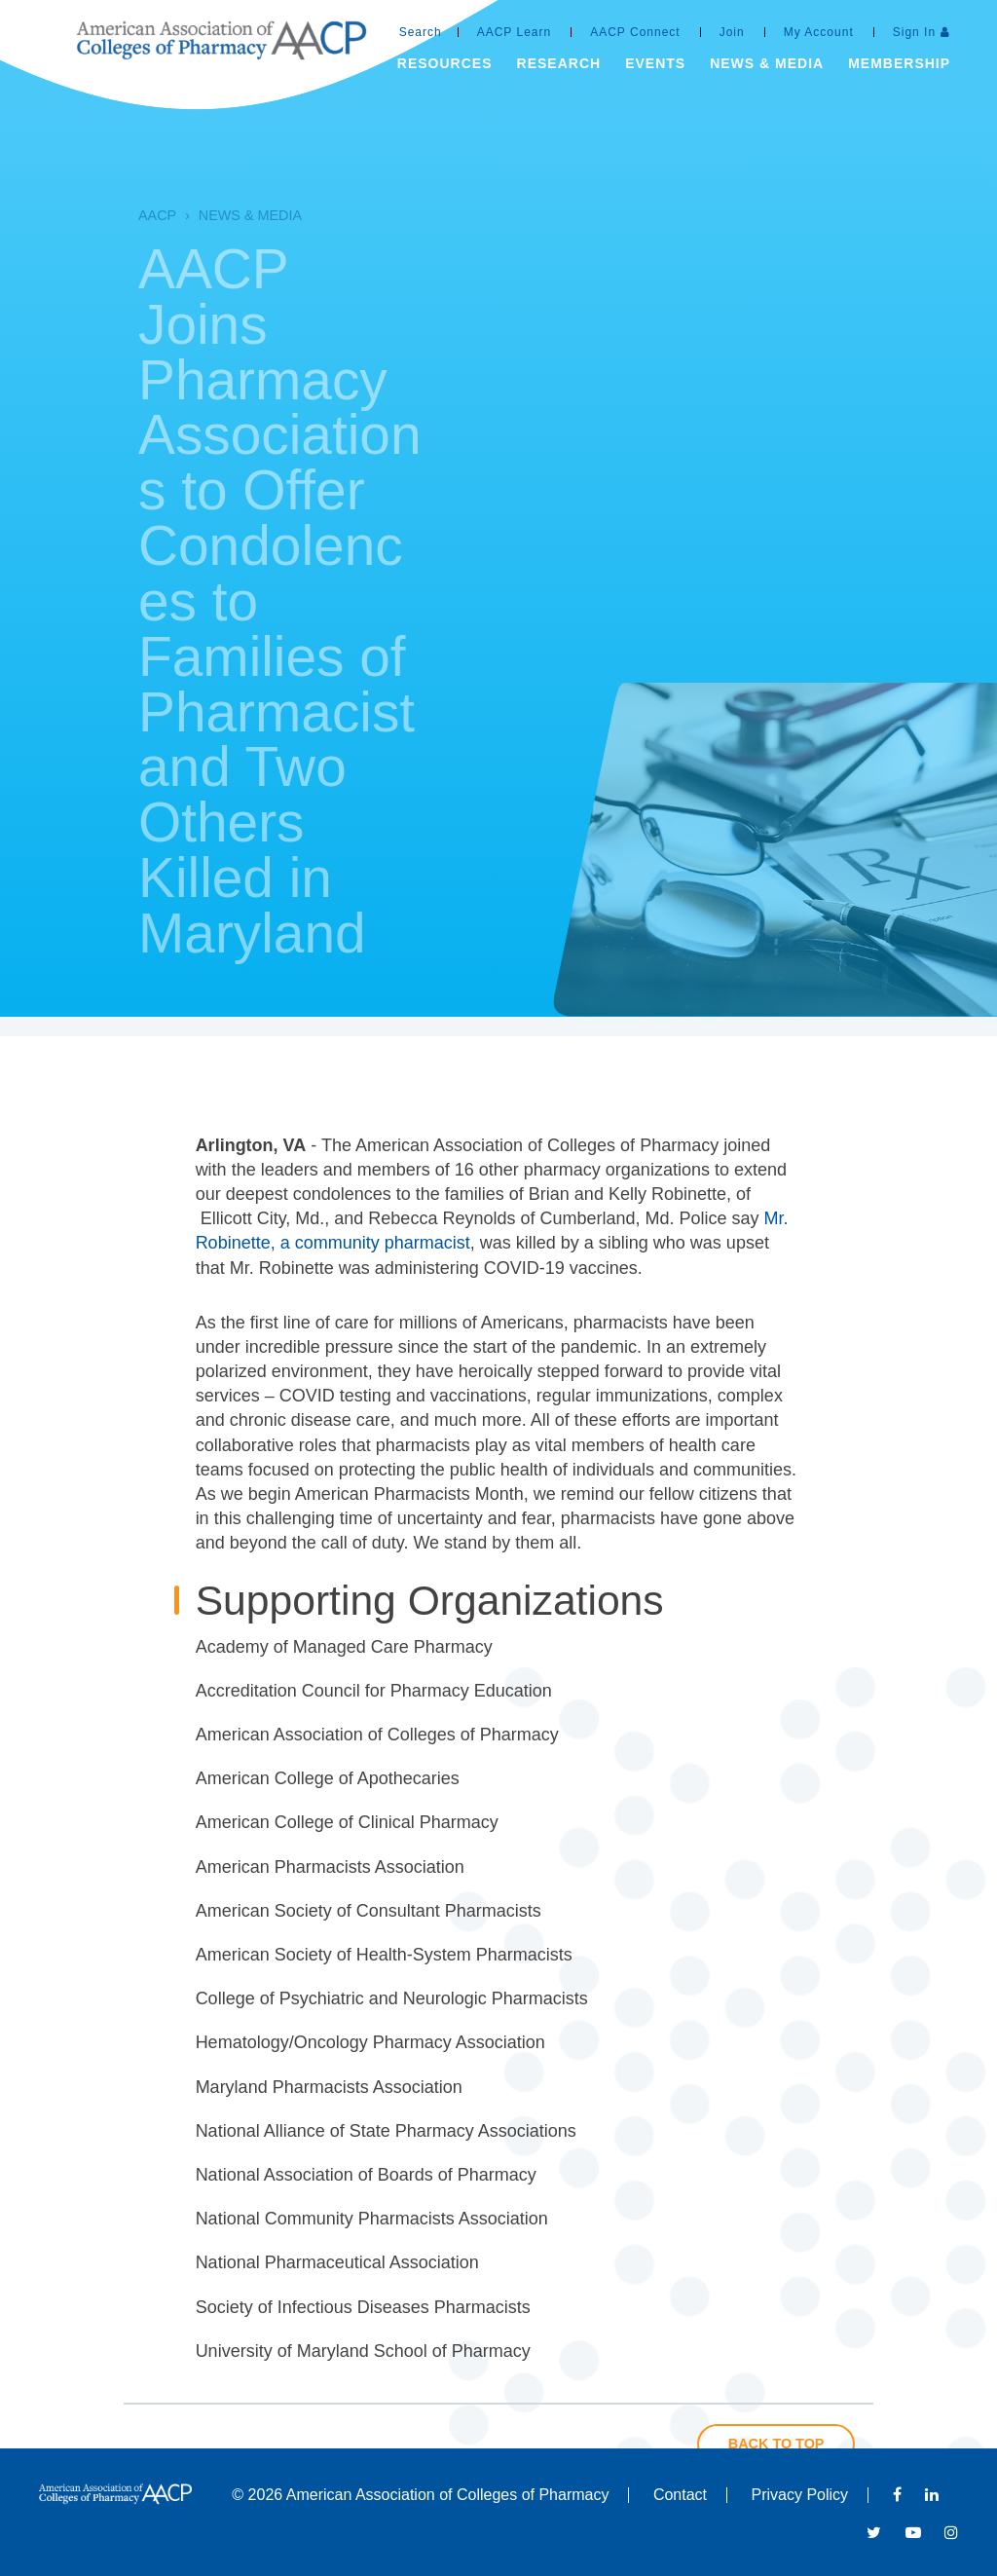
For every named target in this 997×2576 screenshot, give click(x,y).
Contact (680, 2494)
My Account (819, 32)
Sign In (914, 32)
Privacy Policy (800, 2494)
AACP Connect (635, 32)
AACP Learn (514, 32)
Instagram (951, 2532)
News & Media (215, 215)
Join (732, 32)
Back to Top (776, 2443)
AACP (122, 215)
